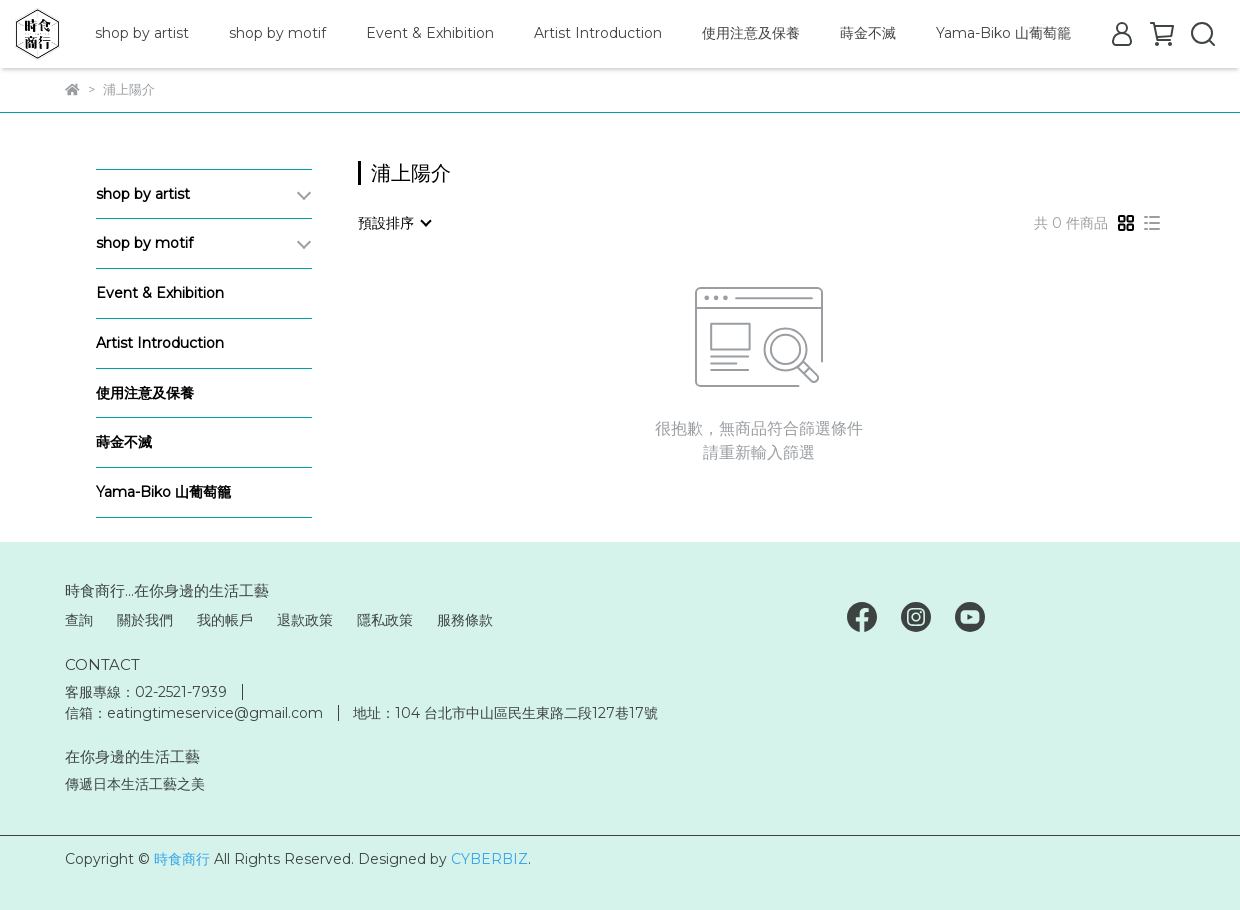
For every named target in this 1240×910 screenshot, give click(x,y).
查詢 (79, 620)
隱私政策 (385, 620)
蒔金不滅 (868, 33)
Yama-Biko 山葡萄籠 (1003, 33)
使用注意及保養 (751, 33)
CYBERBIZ (489, 859)
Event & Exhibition (430, 33)
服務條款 (465, 620)
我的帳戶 (225, 620)
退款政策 (305, 620)
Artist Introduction (598, 33)
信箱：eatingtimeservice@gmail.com (194, 713)
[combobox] (394, 223)
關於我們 (145, 620)
